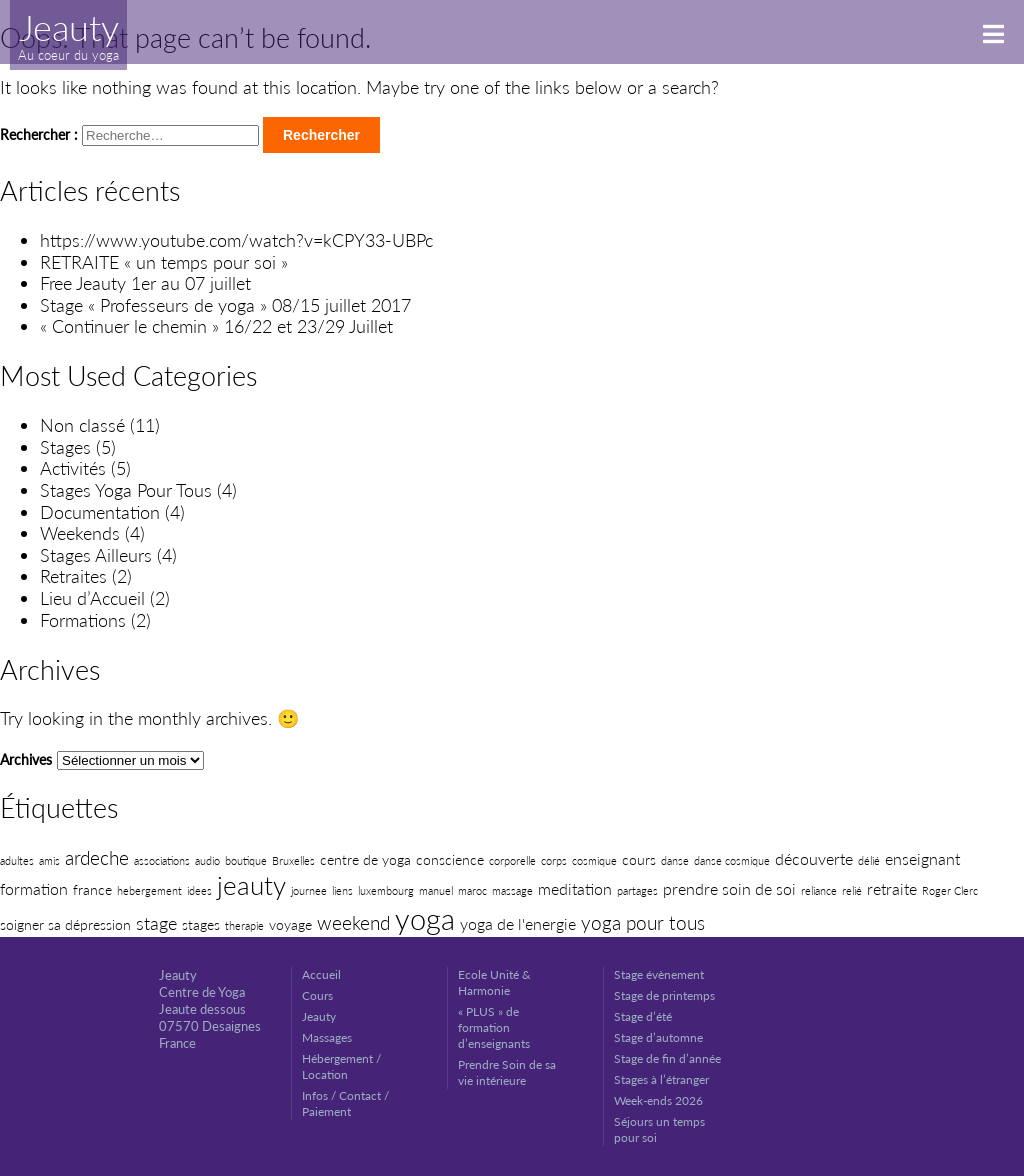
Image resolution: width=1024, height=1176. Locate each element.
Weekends (80, 533)
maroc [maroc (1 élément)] (472, 890)
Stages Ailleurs (96, 555)
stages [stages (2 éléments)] (201, 924)
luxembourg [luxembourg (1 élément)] (386, 890)
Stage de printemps (664, 995)
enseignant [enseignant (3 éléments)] (922, 858)
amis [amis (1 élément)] (49, 860)
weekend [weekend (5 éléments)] (353, 922)
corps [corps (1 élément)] (554, 860)
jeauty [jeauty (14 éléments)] (251, 885)
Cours (317, 995)
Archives (26, 759)
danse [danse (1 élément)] (675, 860)
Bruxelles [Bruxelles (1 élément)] (293, 860)
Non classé (82, 425)
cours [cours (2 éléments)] (639, 859)
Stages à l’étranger (661, 1079)
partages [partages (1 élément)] (637, 890)
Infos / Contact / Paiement (345, 1103)
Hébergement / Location (341, 1066)
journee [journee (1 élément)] (309, 890)
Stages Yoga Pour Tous (126, 490)
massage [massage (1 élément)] (512, 890)
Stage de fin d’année (667, 1058)
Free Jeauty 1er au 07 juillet (145, 283)
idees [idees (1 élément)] (199, 890)
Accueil (321, 974)
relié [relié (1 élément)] (852, 890)
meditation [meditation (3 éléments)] (575, 888)
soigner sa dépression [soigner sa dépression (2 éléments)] (65, 924)
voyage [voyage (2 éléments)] (290, 924)
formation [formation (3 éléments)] (34, 888)
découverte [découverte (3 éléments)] (814, 858)
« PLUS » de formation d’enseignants (494, 1027)
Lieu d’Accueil (92, 598)
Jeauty (319, 1016)
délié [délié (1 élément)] (869, 860)
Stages (65, 447)
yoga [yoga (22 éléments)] (425, 918)
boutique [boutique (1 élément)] (246, 860)
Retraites (73, 576)
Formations (83, 620)
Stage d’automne (658, 1037)
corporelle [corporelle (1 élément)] (512, 860)
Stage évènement (659, 974)
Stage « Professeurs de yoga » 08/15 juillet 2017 (225, 305)
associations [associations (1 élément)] (162, 860)
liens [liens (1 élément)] (342, 890)
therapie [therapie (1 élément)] (244, 925)
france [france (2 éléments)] (92, 889)
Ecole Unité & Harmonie (494, 982)
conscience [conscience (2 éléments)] (450, 859)
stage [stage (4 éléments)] (156, 923)
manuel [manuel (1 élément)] (436, 890)
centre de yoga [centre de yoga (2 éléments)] (365, 859)
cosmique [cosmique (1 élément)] (594, 860)
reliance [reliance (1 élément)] (819, 890)
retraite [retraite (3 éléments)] (892, 888)
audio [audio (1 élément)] (207, 860)
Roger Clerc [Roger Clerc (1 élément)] (950, 890)
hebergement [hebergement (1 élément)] (149, 890)
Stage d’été (643, 1016)
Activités (73, 468)
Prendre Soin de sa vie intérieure (507, 1072)
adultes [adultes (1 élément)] (17, 860)
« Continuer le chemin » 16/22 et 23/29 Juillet (216, 326)
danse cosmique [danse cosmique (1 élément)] (732, 860)
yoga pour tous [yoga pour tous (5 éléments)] (643, 922)
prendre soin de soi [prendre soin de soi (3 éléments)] (729, 888)
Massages (327, 1037)
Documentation (100, 512)
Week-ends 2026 (658, 1100)
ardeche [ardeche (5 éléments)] (97, 857)
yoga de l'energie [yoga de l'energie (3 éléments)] (518, 923)
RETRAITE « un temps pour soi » (164, 262)
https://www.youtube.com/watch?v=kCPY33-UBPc (236, 240)
